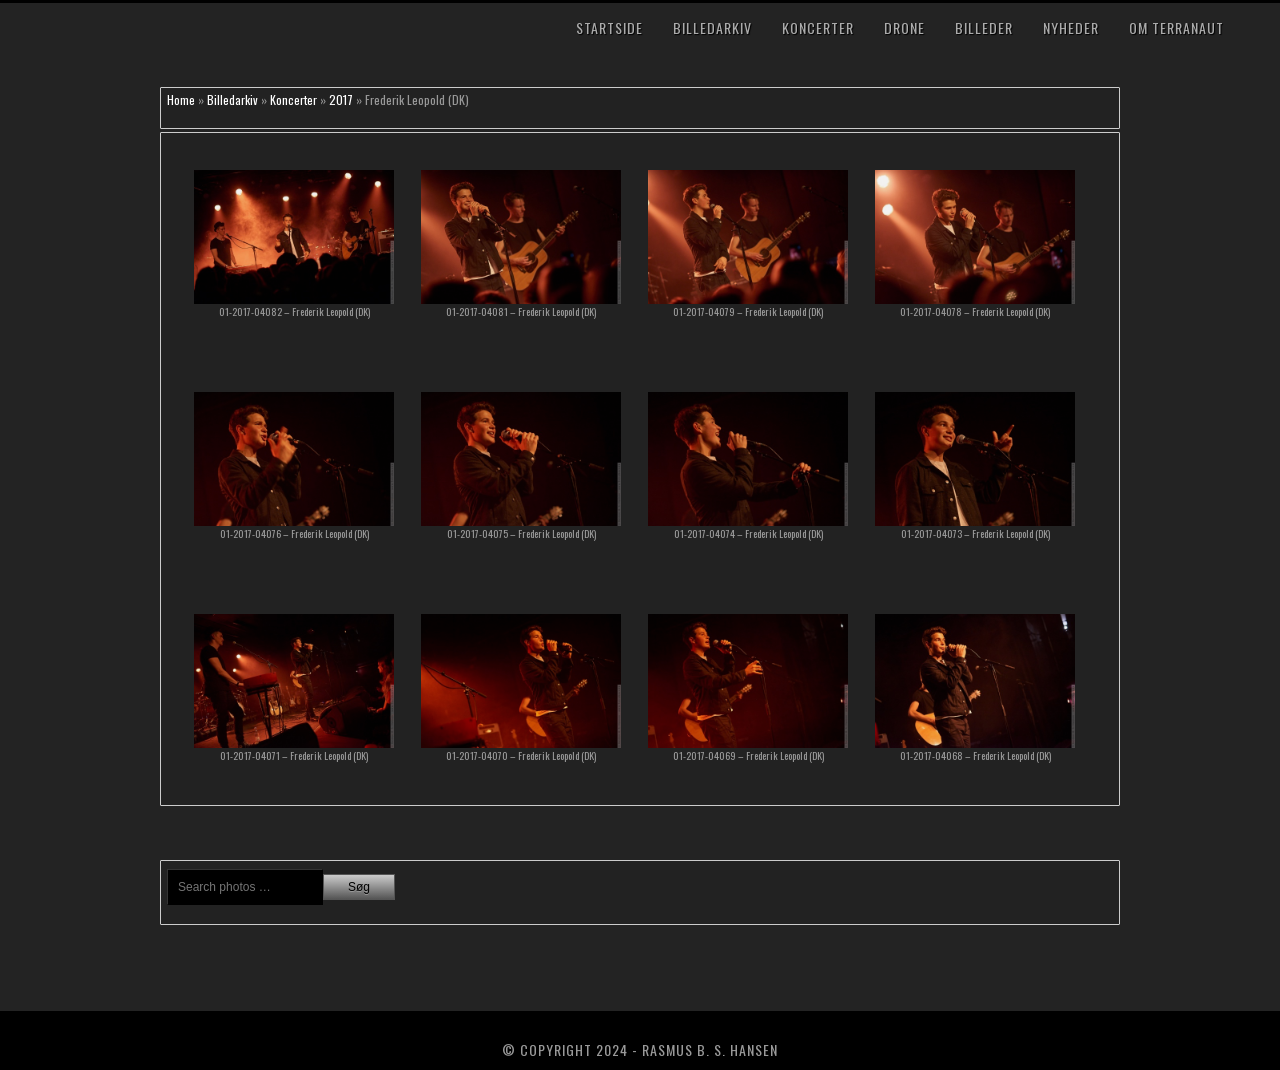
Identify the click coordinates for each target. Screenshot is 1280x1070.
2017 (341, 99)
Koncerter (818, 27)
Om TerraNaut (1176, 27)
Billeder (984, 27)
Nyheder (1071, 27)
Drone (904, 27)
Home (181, 99)
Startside (609, 27)
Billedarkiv (712, 27)
